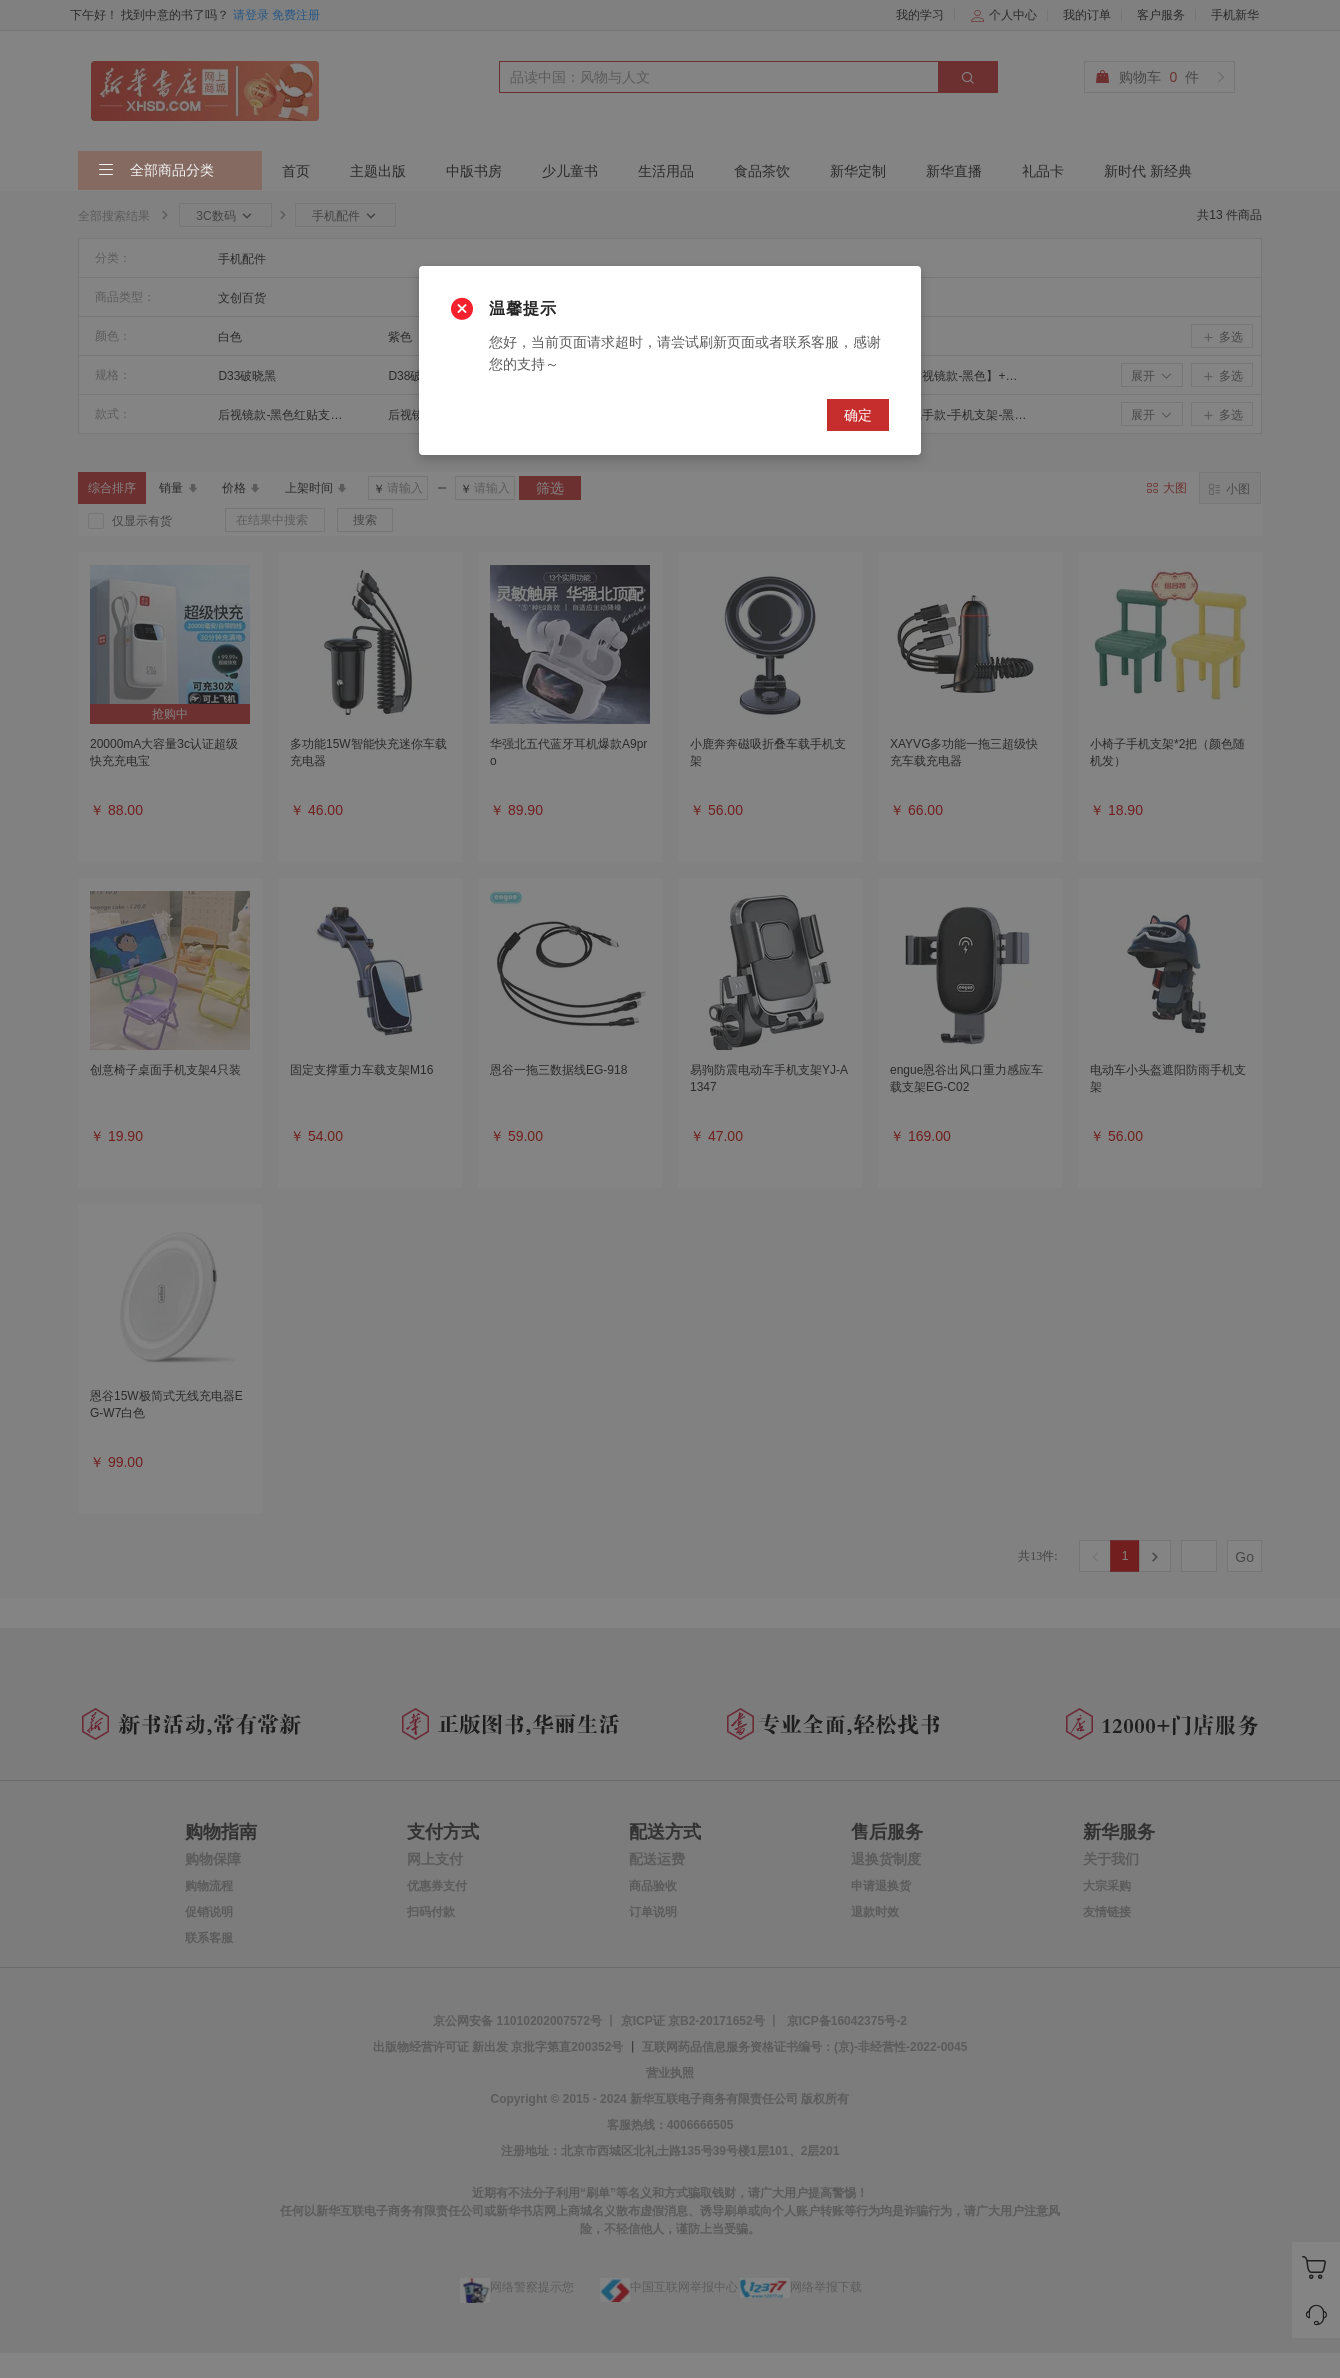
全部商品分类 (156, 171)
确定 (858, 415)
